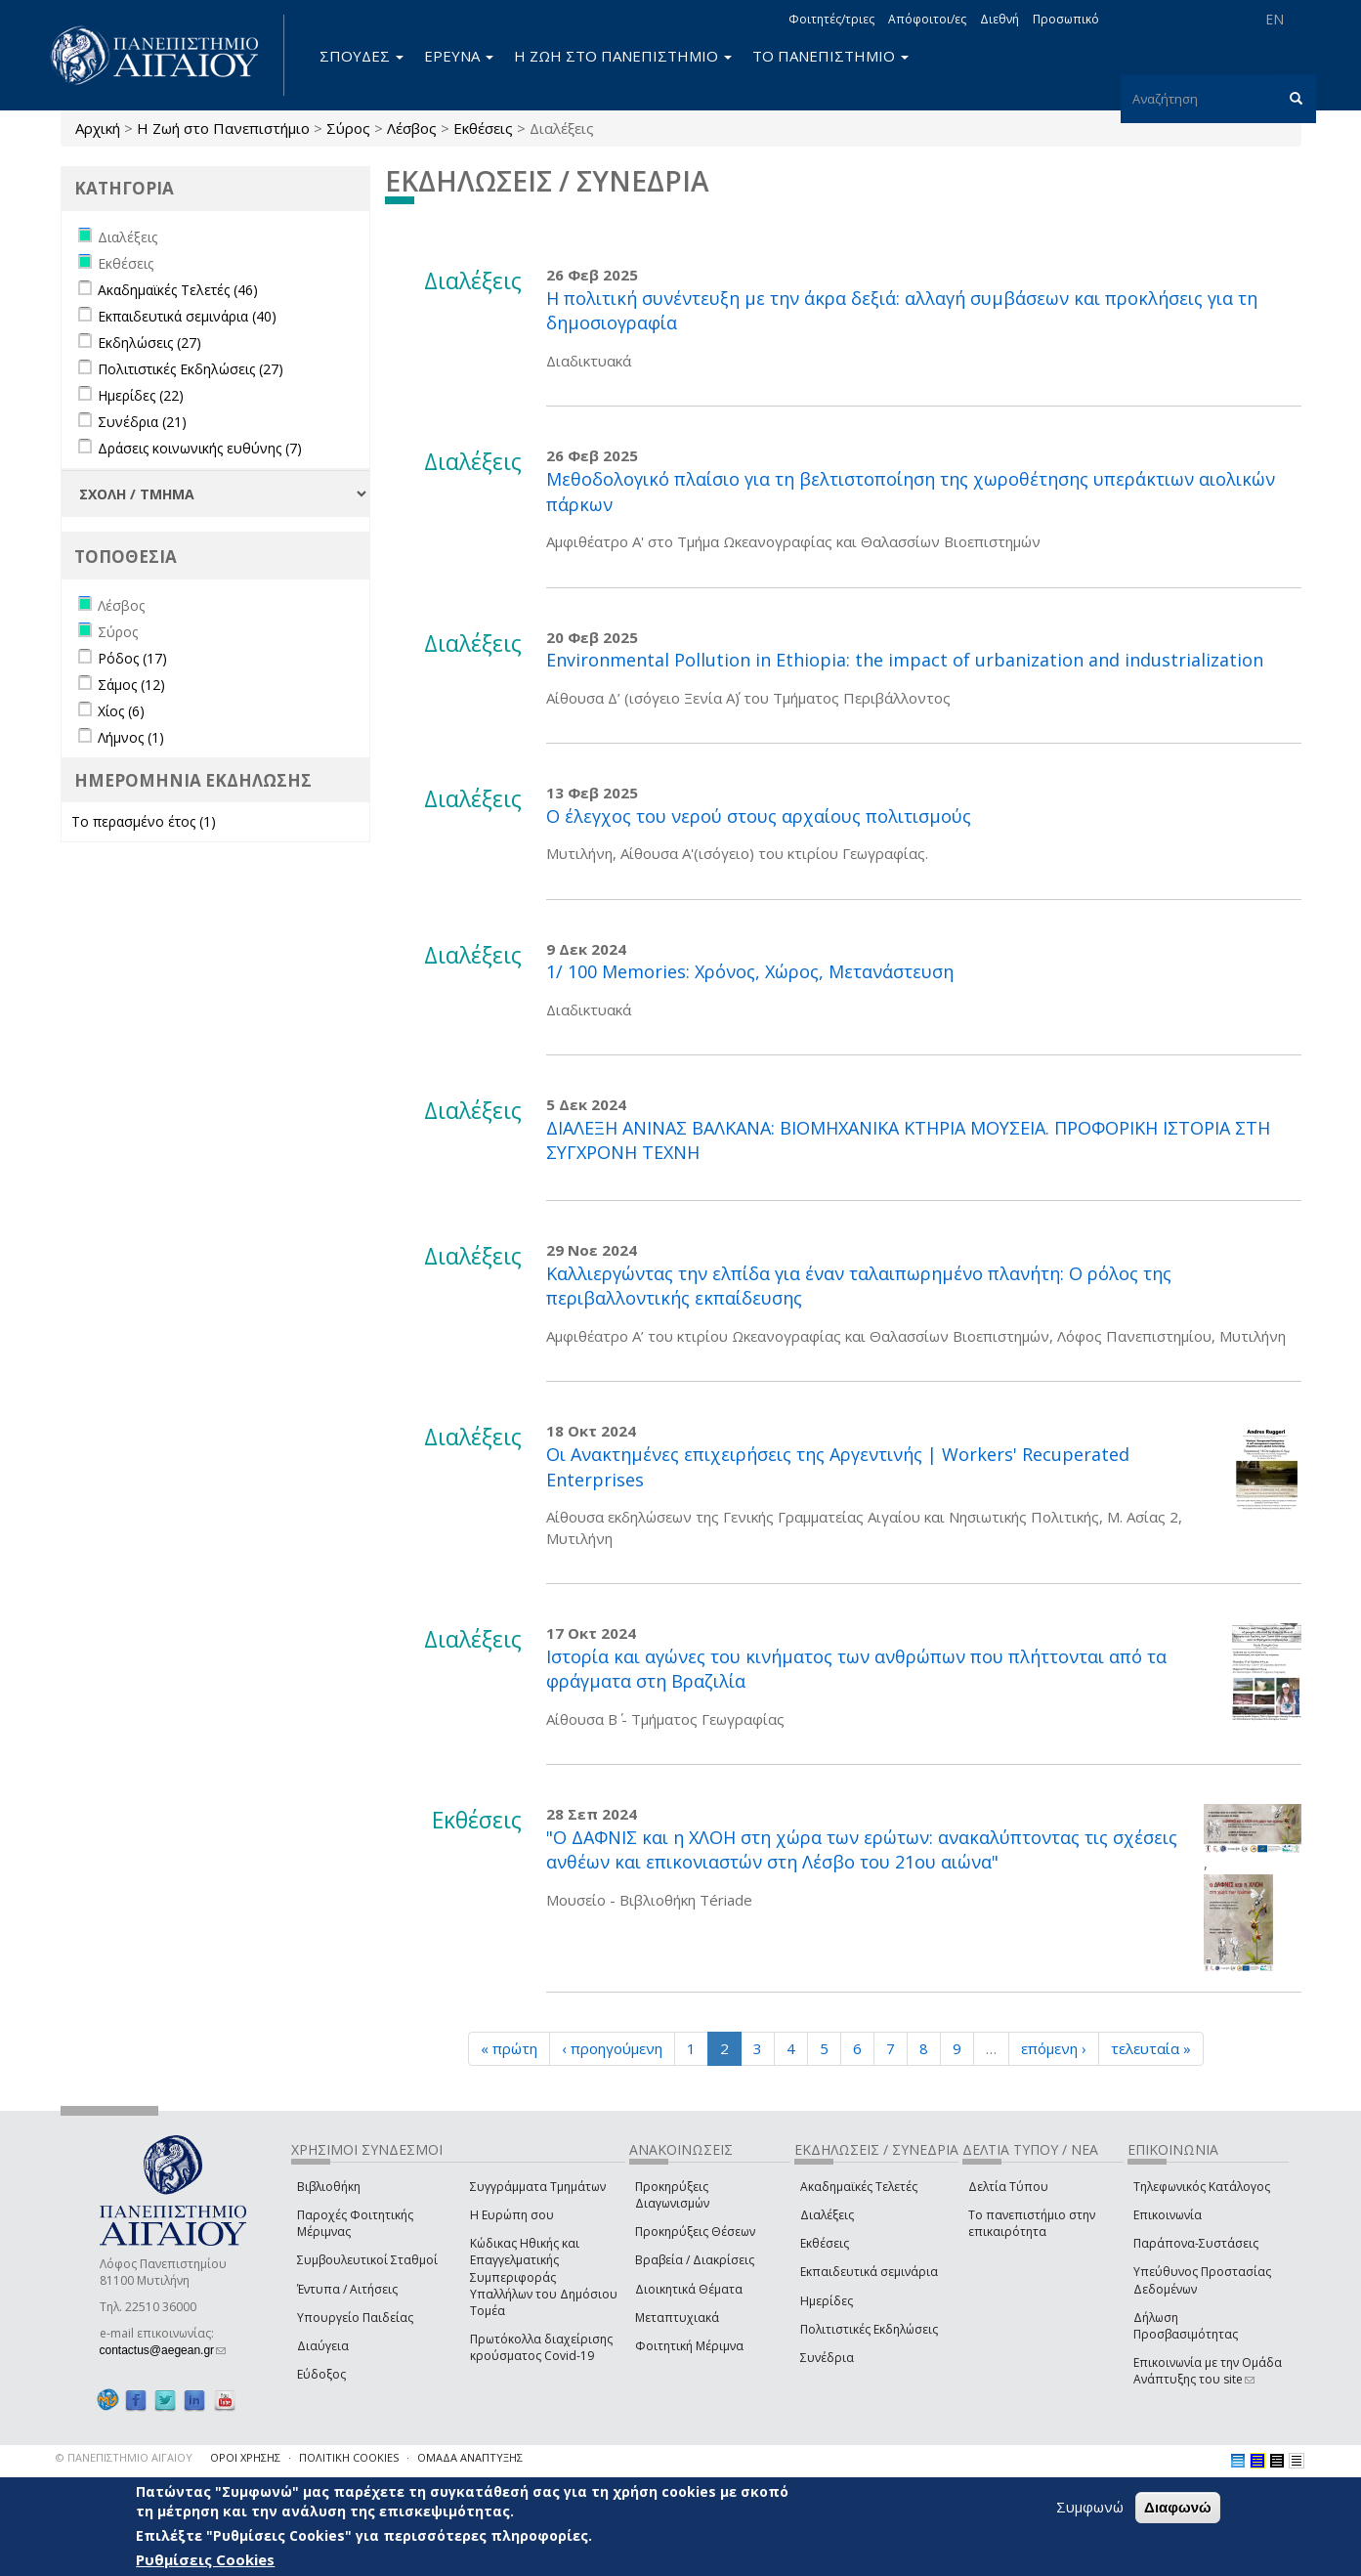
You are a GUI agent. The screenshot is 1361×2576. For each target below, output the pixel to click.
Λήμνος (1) (131, 737)
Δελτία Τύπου (1008, 2186)
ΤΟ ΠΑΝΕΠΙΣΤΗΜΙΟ (830, 55)
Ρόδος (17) (132, 658)
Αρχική (97, 128)
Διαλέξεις (827, 2215)
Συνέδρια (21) (142, 421)
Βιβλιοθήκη (329, 2186)
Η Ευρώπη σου (512, 2215)
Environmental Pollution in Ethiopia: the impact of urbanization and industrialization (904, 659)
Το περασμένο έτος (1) (143, 821)
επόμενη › (1053, 2048)
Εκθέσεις (483, 128)
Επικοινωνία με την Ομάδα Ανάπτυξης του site (1207, 2370)
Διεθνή (999, 19)
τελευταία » (1151, 2048)
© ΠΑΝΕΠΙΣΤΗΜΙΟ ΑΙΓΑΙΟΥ (124, 2457)
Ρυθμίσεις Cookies (205, 2559)
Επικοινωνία (1167, 2215)
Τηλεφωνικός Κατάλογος (1201, 2186)
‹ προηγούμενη (612, 2048)
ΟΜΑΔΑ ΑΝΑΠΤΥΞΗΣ (470, 2457)
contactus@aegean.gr (163, 2350)
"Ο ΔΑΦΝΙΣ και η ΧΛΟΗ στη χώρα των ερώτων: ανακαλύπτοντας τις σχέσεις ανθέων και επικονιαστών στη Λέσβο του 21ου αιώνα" (861, 1849)
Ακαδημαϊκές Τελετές (858, 2186)
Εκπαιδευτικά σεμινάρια (869, 2271)
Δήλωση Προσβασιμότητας (1185, 2325)
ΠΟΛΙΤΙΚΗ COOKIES (349, 2457)
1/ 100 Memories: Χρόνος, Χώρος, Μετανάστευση (750, 971)
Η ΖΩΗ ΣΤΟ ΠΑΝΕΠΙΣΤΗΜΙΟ (623, 55)
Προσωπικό (1066, 19)
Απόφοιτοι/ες (927, 19)
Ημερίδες (826, 2301)
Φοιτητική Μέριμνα (689, 2346)
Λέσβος (412, 128)
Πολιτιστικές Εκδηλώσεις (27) (190, 369)
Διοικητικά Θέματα (689, 2289)
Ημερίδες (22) (141, 395)
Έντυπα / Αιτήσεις (347, 2289)
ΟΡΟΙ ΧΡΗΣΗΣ (245, 2457)
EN (1274, 19)
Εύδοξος (321, 2374)
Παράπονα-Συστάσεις (1195, 2243)
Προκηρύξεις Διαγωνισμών (672, 2194)
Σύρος (348, 128)
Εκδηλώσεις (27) (149, 342)
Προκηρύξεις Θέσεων (695, 2231)
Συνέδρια (827, 2357)
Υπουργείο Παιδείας (355, 2317)
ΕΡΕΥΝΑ (458, 55)
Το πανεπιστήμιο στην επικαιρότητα (1031, 2223)
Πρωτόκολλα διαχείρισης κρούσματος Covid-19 (541, 2347)
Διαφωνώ (1178, 2507)
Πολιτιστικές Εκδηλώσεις (869, 2329)
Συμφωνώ (1090, 2506)
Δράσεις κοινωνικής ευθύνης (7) (200, 448)
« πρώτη (509, 2048)
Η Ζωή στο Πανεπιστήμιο (223, 128)
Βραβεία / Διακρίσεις (694, 2260)
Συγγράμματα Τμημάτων (538, 2186)
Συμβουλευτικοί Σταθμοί (367, 2260)
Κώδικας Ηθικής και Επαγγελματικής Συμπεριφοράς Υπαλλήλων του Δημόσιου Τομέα (543, 2277)
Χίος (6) (121, 711)
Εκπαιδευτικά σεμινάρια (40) (187, 316)
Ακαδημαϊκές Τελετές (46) (178, 289)
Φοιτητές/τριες (831, 19)
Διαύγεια (323, 2346)
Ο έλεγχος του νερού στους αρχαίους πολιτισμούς (758, 816)
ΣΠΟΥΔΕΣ (361, 55)
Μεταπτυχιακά (677, 2317)
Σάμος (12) (131, 684)
